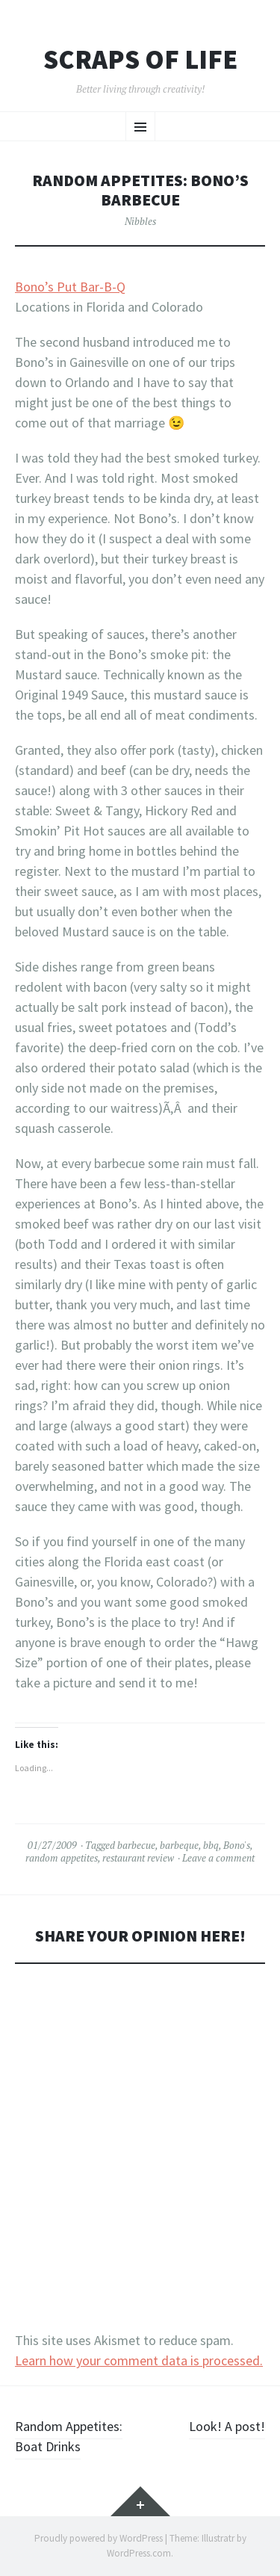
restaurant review (138, 1858)
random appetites (61, 1858)
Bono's (236, 1845)
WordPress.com (139, 2553)
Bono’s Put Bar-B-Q (70, 286)
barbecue (136, 1845)
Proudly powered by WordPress (98, 2538)
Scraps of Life (140, 60)
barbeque (179, 1845)
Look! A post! (227, 2426)
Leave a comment (218, 1858)
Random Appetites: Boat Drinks (68, 2436)
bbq (211, 1845)
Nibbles (140, 221)
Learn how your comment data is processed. (139, 2360)
